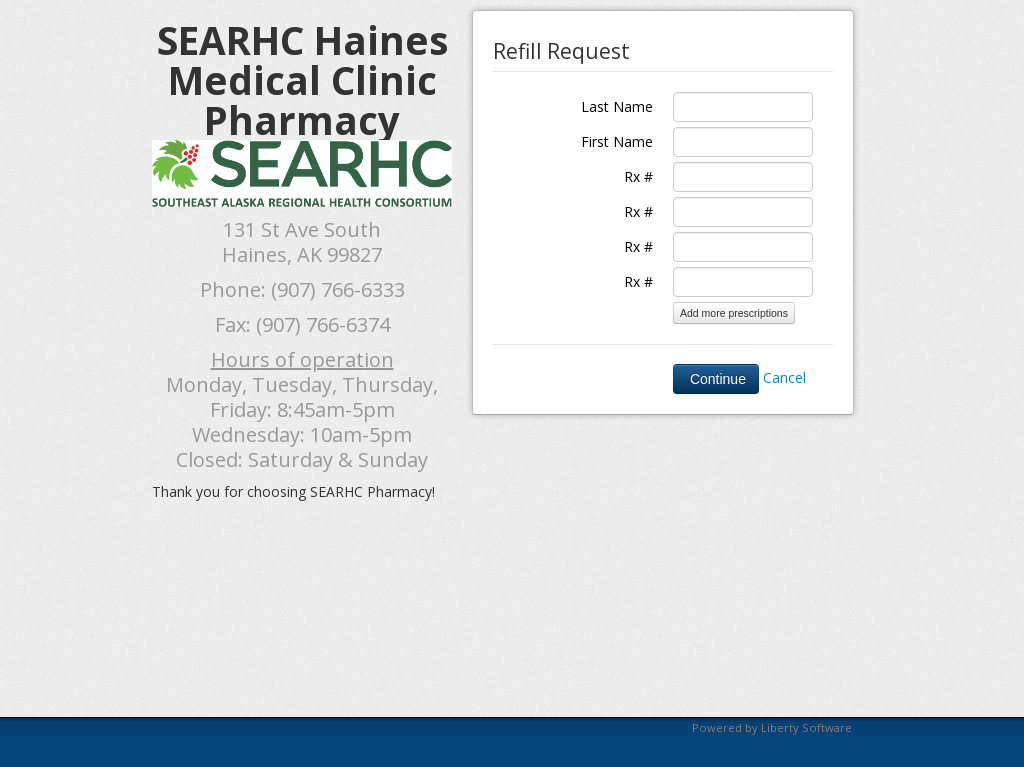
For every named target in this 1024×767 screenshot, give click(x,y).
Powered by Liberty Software (772, 727)
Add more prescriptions (734, 313)
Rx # (638, 176)
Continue (716, 379)
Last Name (617, 106)
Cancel (784, 377)
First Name (617, 141)
